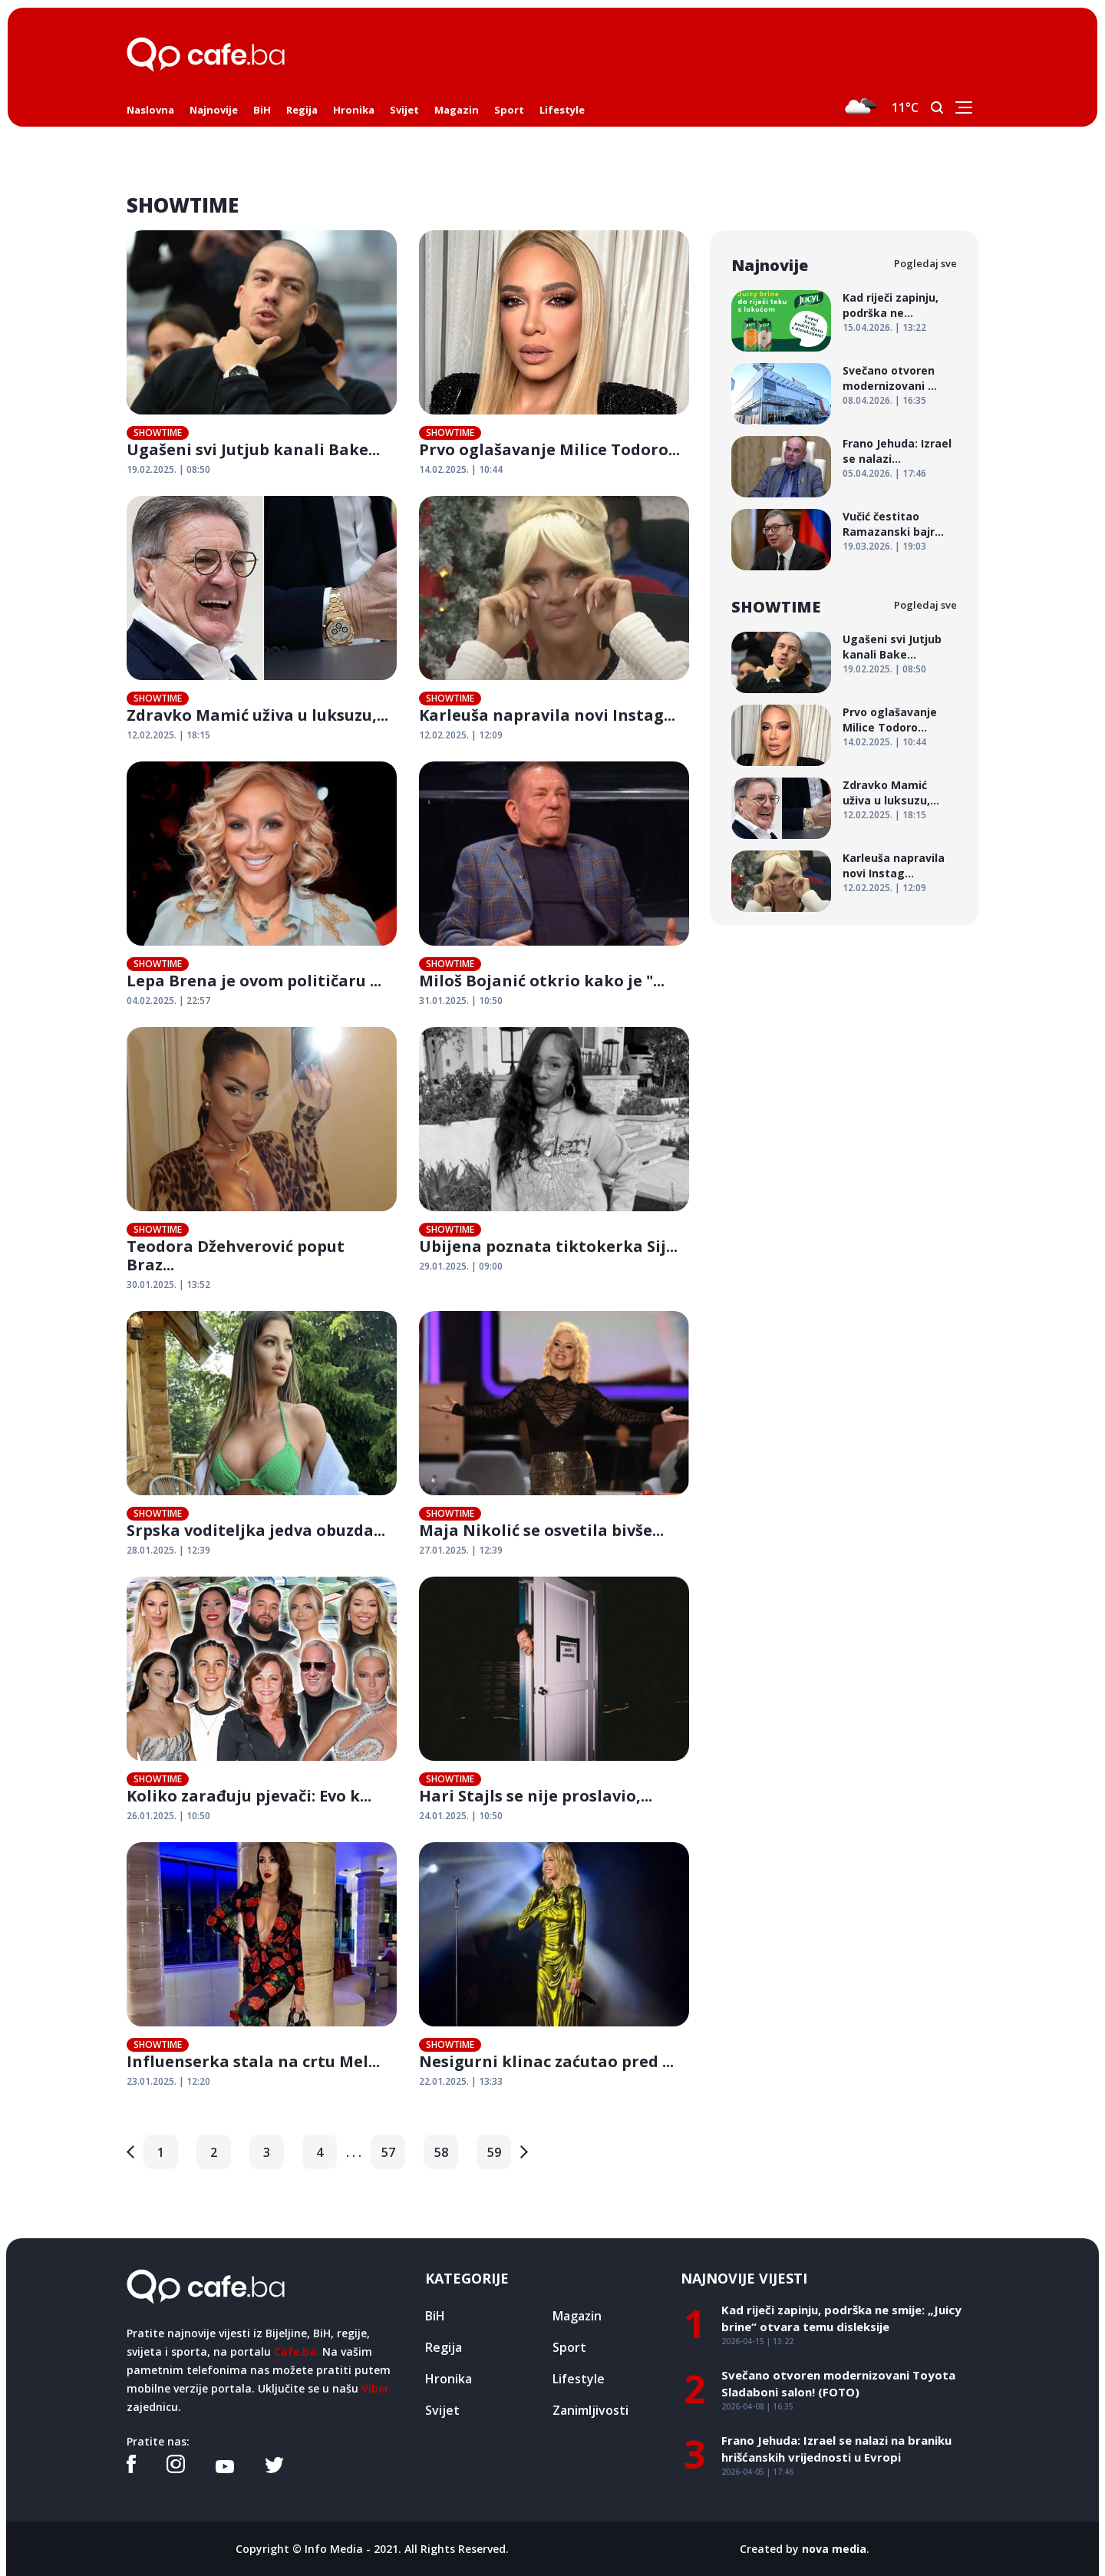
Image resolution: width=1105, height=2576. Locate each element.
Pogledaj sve (925, 263)
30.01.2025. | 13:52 (168, 1284)
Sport (509, 110)
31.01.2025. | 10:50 (461, 1000)
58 (441, 2152)
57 (388, 2152)
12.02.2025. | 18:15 (168, 734)
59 (494, 2152)
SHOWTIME (158, 432)
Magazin (456, 110)
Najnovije (214, 110)
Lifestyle (562, 110)
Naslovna (150, 110)
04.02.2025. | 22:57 (168, 1000)
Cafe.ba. (296, 2351)
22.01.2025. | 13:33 (461, 2081)
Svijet (404, 110)
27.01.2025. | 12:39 (461, 1550)
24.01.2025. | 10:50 (461, 1815)
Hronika (353, 110)
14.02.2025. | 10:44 (461, 469)
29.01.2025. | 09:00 (461, 1266)
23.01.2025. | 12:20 (168, 2081)
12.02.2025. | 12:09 (461, 734)
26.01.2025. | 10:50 (168, 1815)
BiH (262, 110)
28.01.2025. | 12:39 (168, 1550)
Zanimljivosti (590, 2410)
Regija (302, 110)
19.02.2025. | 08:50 (168, 469)
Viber (375, 2388)
